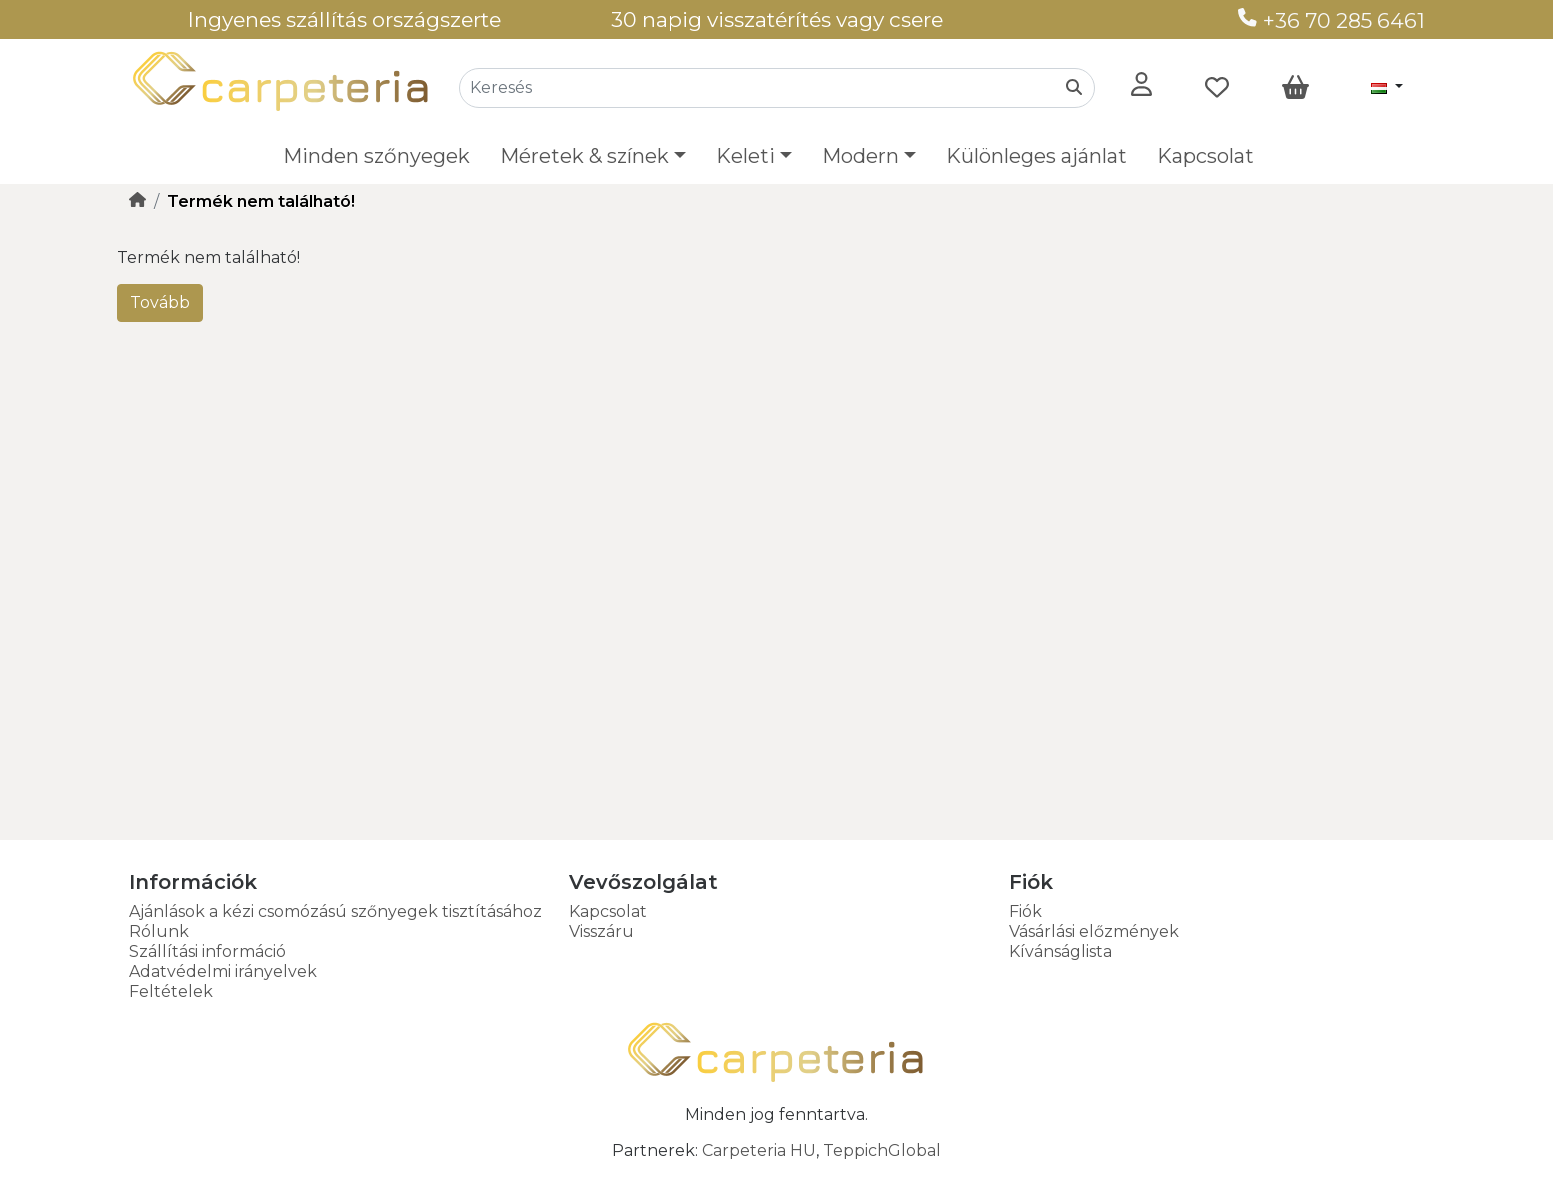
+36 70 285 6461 (1331, 20)
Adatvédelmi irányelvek (223, 971)
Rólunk (159, 931)
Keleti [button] (745, 156)
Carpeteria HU (759, 1150)
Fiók (1025, 911)
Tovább (160, 302)
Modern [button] (860, 156)
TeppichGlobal (882, 1150)
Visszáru (601, 931)
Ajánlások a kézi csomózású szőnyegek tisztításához (335, 911)
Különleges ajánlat (1036, 156)
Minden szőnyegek (376, 156)
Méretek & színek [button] (584, 156)
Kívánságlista (1060, 951)
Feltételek (171, 991)
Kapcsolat (1205, 156)
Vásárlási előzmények (1094, 931)
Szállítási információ (207, 951)
